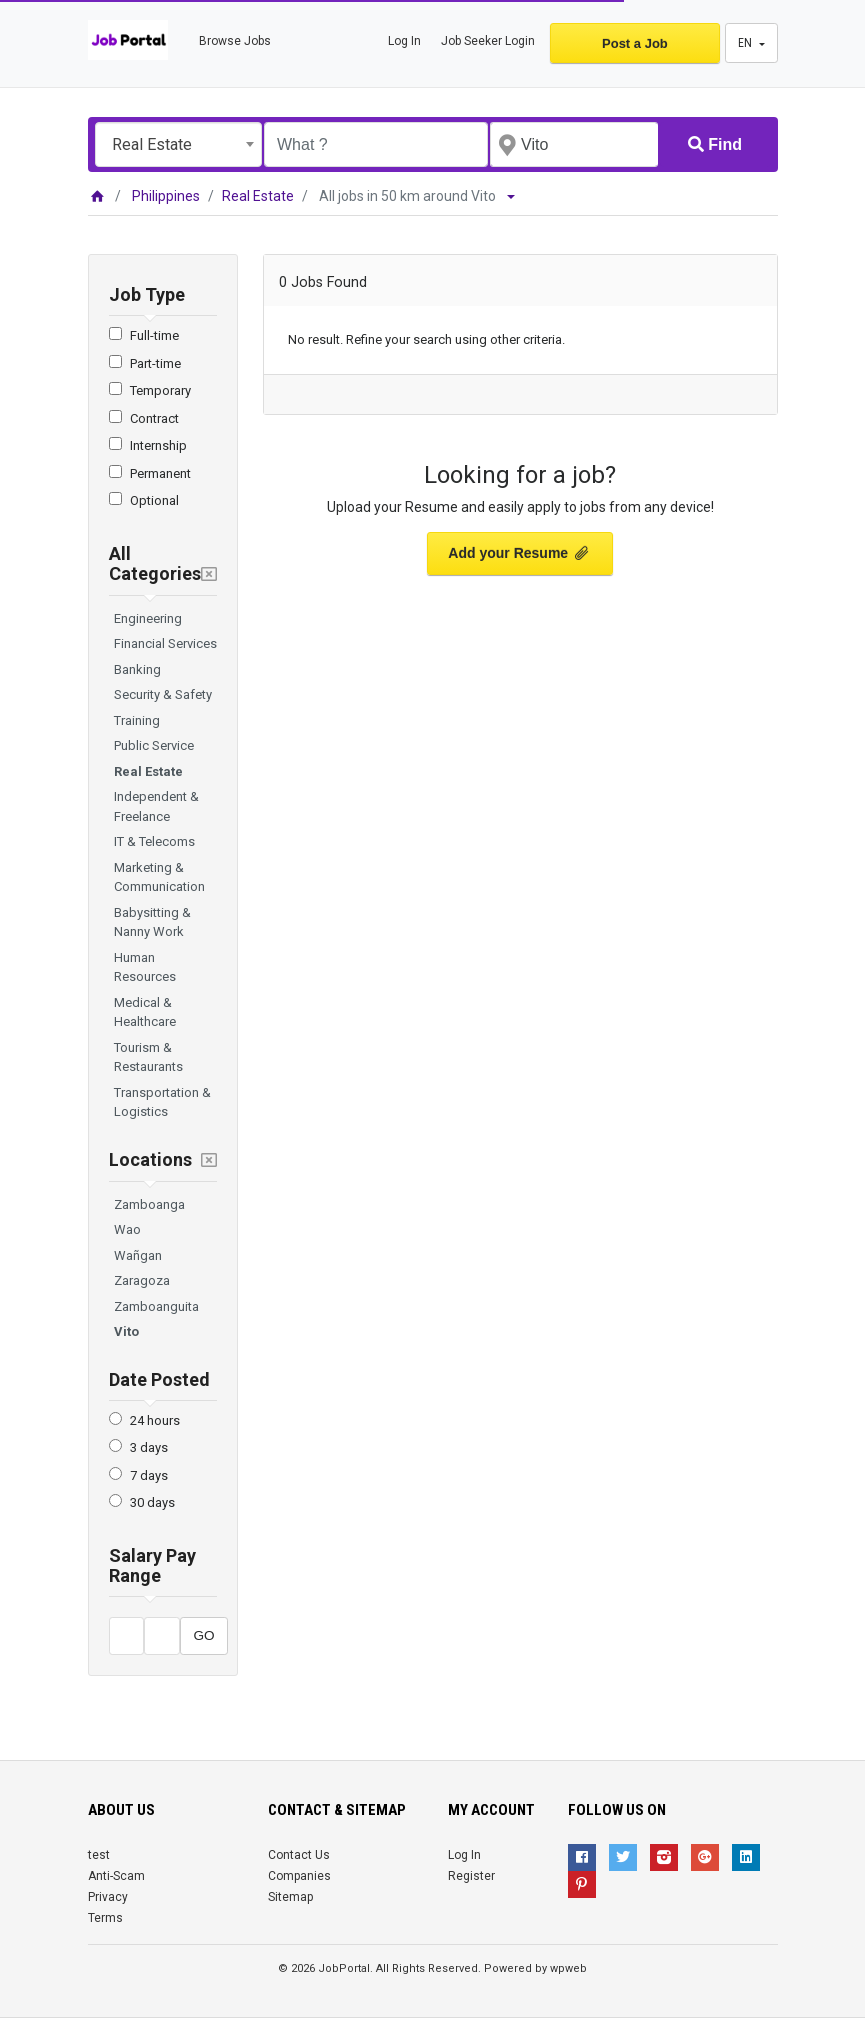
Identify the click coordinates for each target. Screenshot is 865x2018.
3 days (149, 1447)
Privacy (108, 1897)
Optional (154, 500)
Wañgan (138, 1255)
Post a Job (635, 43)
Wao (127, 1229)
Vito (126, 1331)
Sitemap (290, 1897)
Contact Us (299, 1855)
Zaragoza (142, 1280)
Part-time (155, 363)
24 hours (155, 1420)
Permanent (160, 473)
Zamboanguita (156, 1306)
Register (471, 1876)
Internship (158, 445)
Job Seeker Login (488, 41)
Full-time (154, 335)
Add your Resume (519, 553)
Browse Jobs (235, 41)
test (99, 1855)
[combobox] (179, 144)
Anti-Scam (116, 1876)
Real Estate (258, 196)
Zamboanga (149, 1204)
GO (203, 1635)
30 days (152, 1502)
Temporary (160, 390)
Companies (299, 1876)
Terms (105, 1918)
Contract (154, 418)
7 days (149, 1475)
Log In (404, 41)
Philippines (166, 196)
